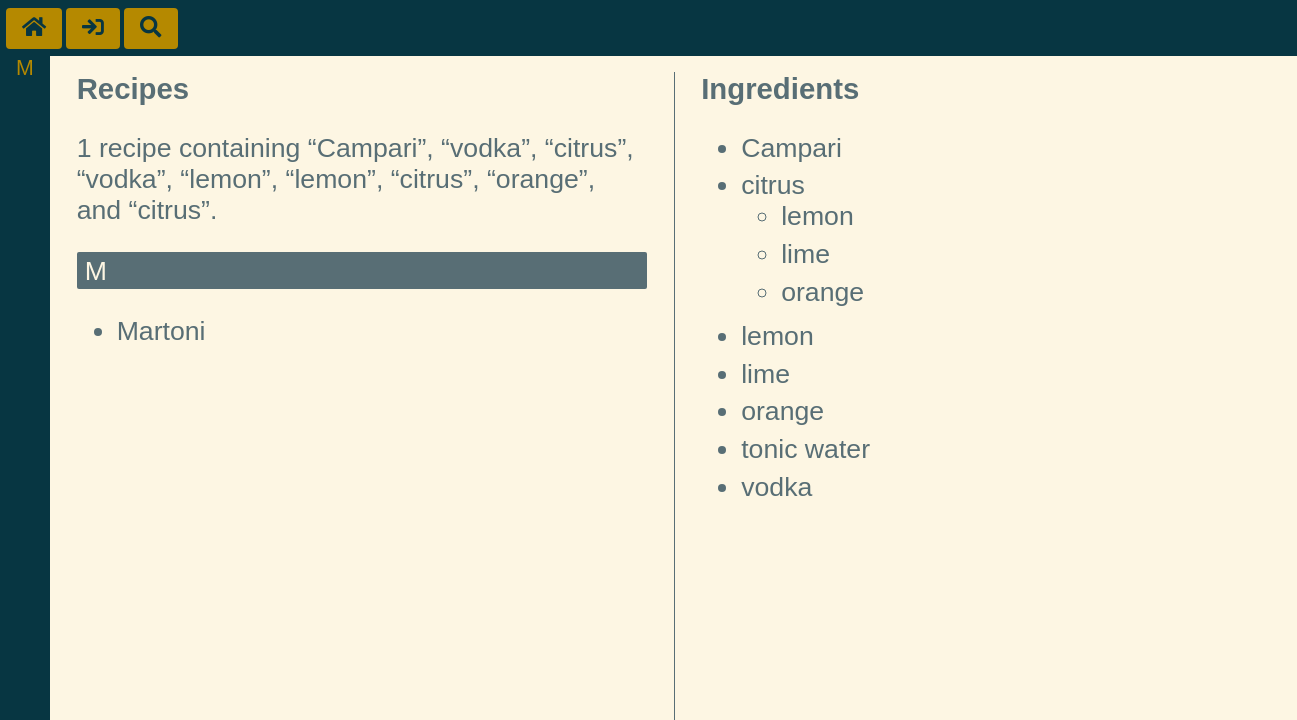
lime (805, 254)
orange (822, 292)
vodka (776, 487)
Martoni (161, 331)
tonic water (805, 449)
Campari (791, 148)
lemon (817, 216)
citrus (773, 185)
